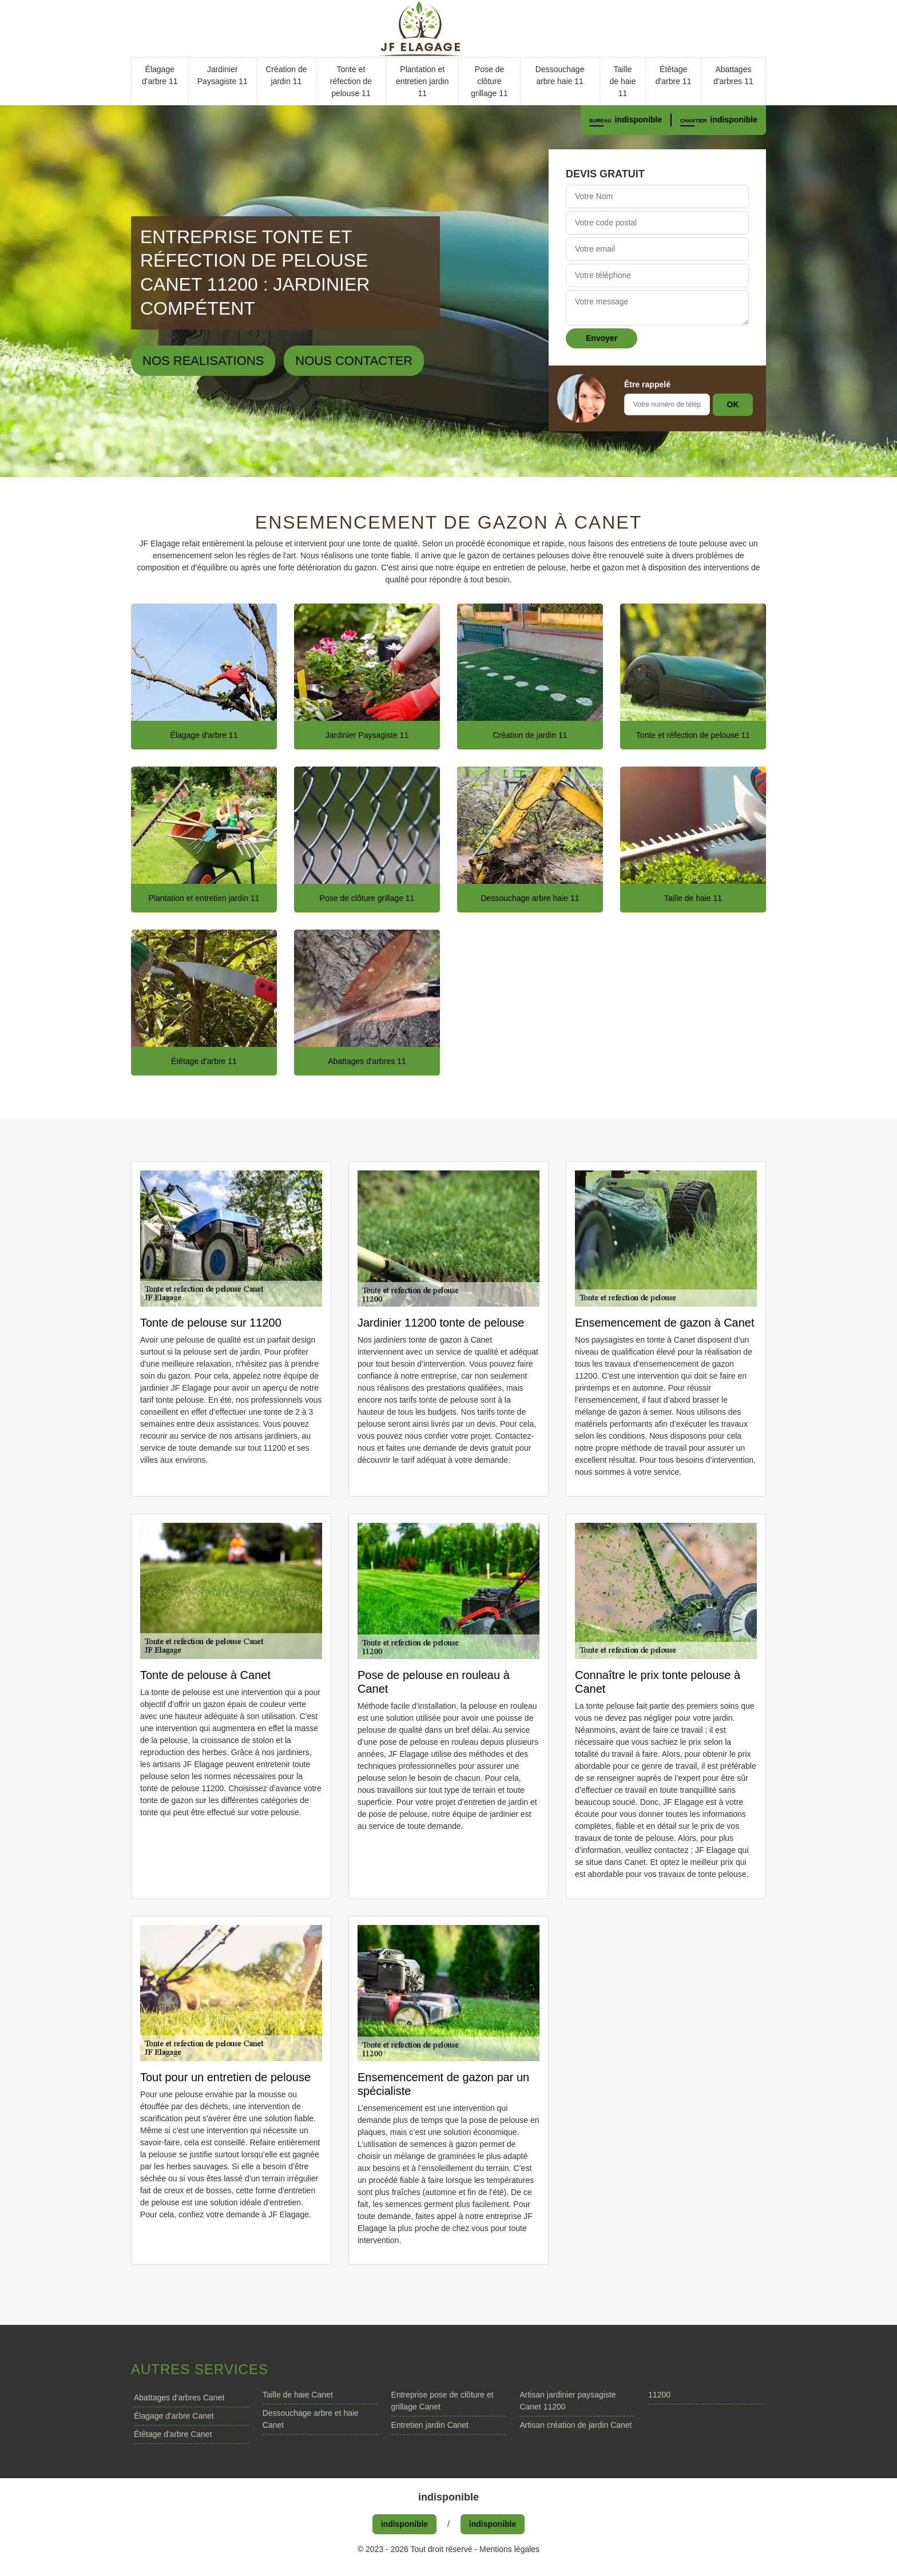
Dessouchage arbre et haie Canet (311, 2419)
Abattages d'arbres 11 (733, 75)
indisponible (638, 119)
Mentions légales (509, 2549)
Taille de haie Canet (298, 2394)
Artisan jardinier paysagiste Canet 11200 (567, 2400)
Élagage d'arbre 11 (160, 75)
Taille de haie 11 (623, 81)
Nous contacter (353, 361)
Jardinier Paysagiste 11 (222, 75)
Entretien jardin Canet (430, 2425)
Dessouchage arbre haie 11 (560, 75)
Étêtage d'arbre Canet (173, 2434)
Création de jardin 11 (286, 75)
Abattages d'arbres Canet (179, 2397)
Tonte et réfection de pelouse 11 (351, 81)
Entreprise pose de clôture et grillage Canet (442, 2400)
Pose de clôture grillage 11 (489, 81)
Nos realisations (203, 361)
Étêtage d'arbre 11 (674, 75)
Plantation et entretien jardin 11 (422, 81)
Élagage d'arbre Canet (174, 2415)
